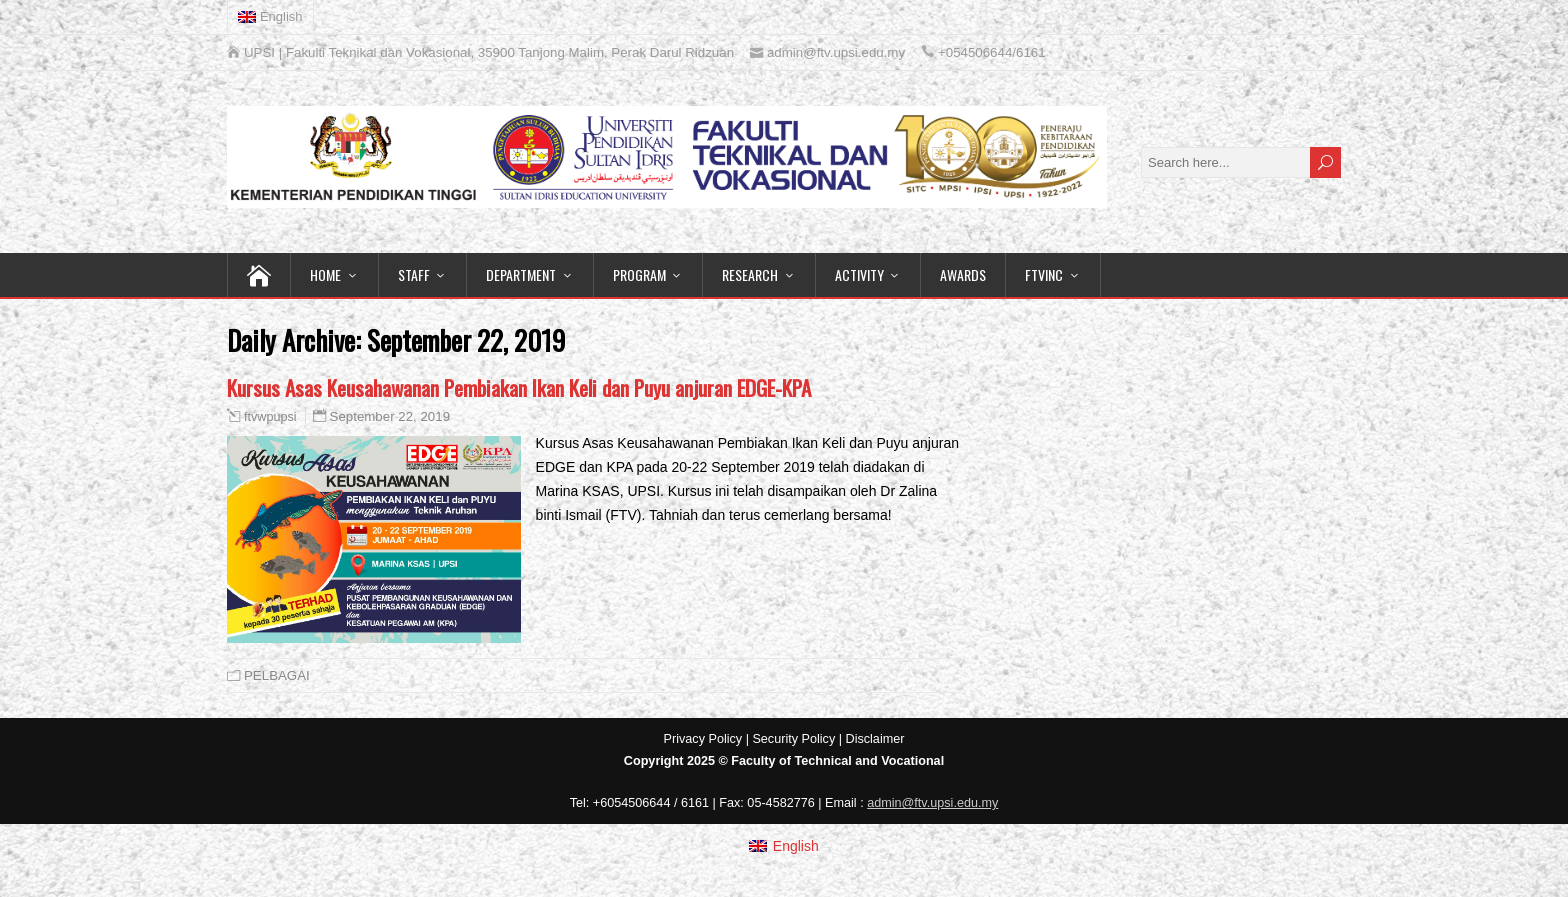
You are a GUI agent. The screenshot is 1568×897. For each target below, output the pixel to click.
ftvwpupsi (270, 417)
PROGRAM (639, 274)
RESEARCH (750, 274)
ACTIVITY (859, 274)
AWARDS (963, 274)
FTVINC (1044, 274)
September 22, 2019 (390, 416)
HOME (325, 274)
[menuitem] (271, 17)
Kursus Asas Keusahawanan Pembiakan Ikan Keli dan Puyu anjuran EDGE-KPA (519, 387)
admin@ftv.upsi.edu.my (932, 803)
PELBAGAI (277, 675)
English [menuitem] (796, 846)
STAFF (414, 274)
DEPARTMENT (521, 274)
